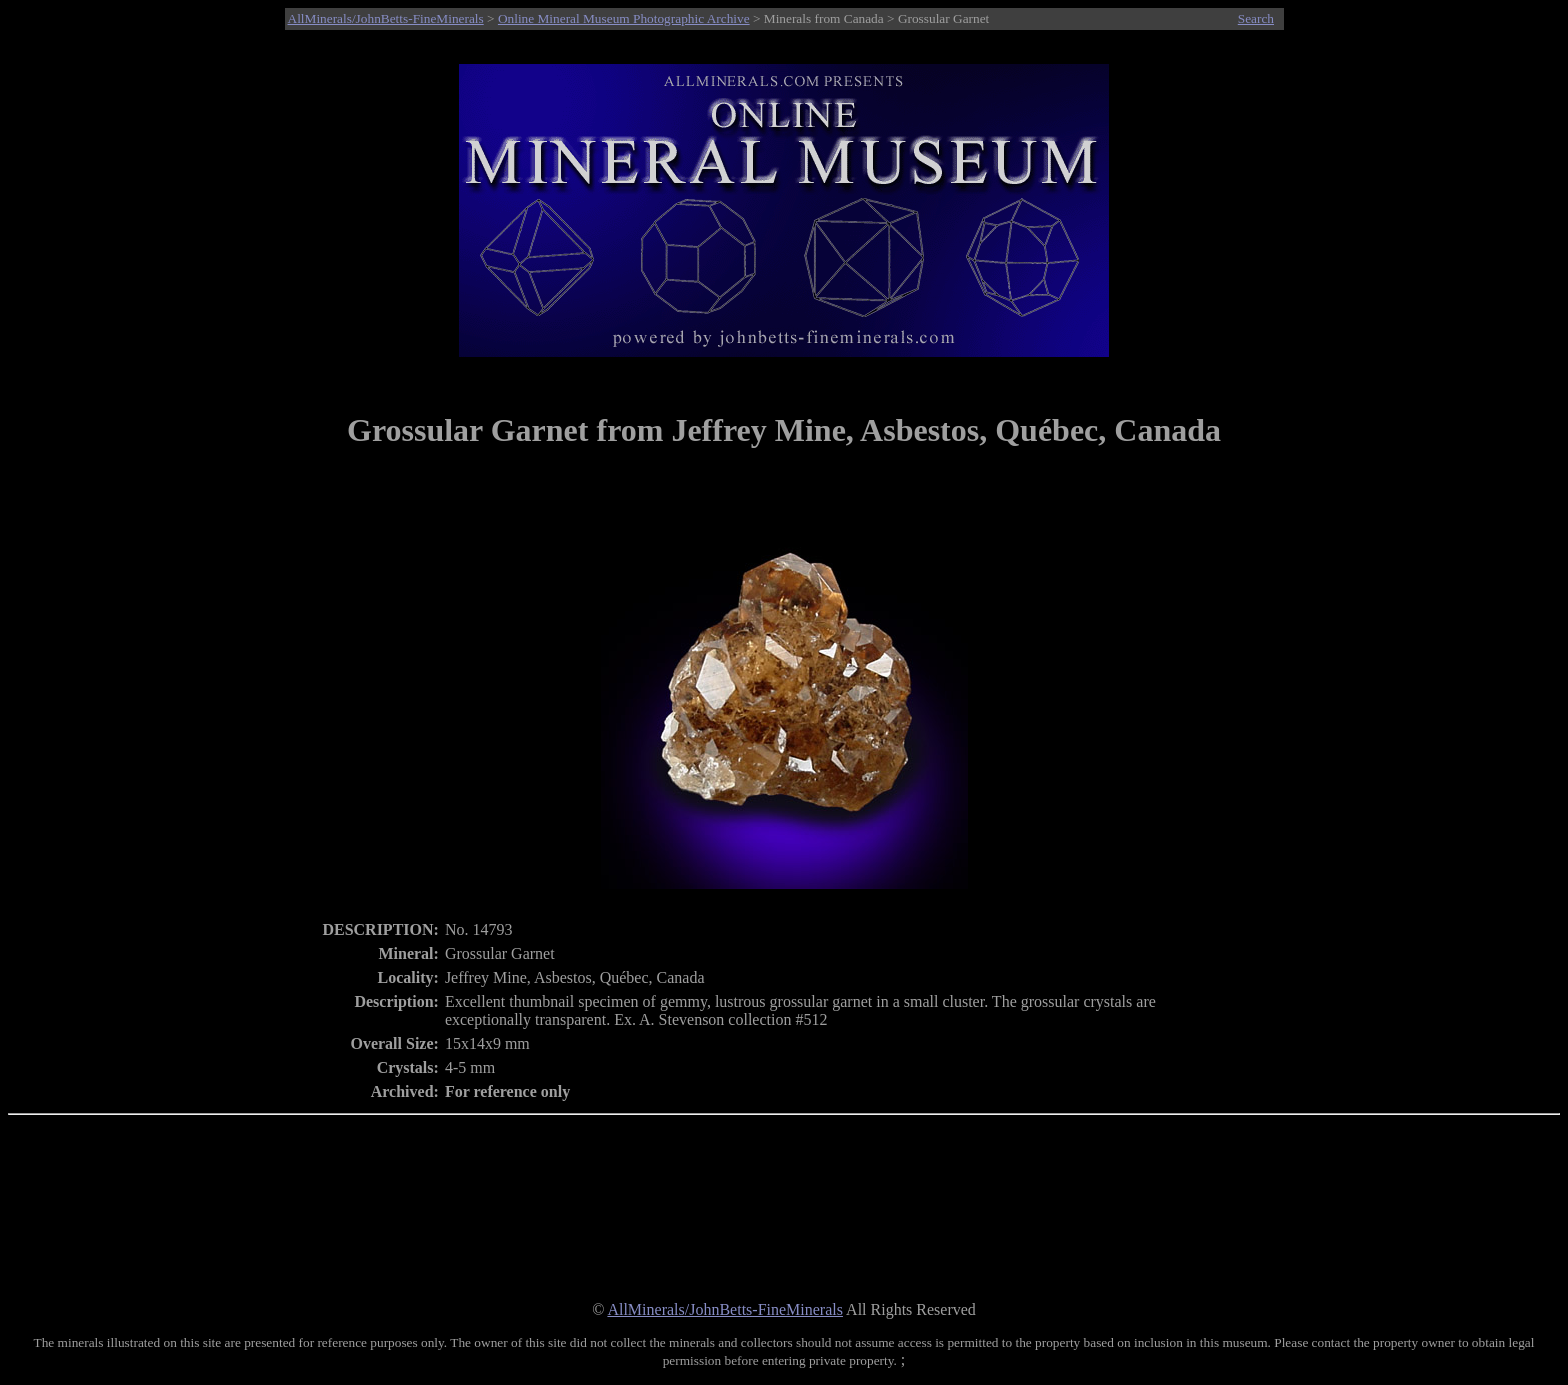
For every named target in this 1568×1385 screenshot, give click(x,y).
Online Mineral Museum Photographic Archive (624, 18)
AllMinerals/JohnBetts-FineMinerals (386, 18)
